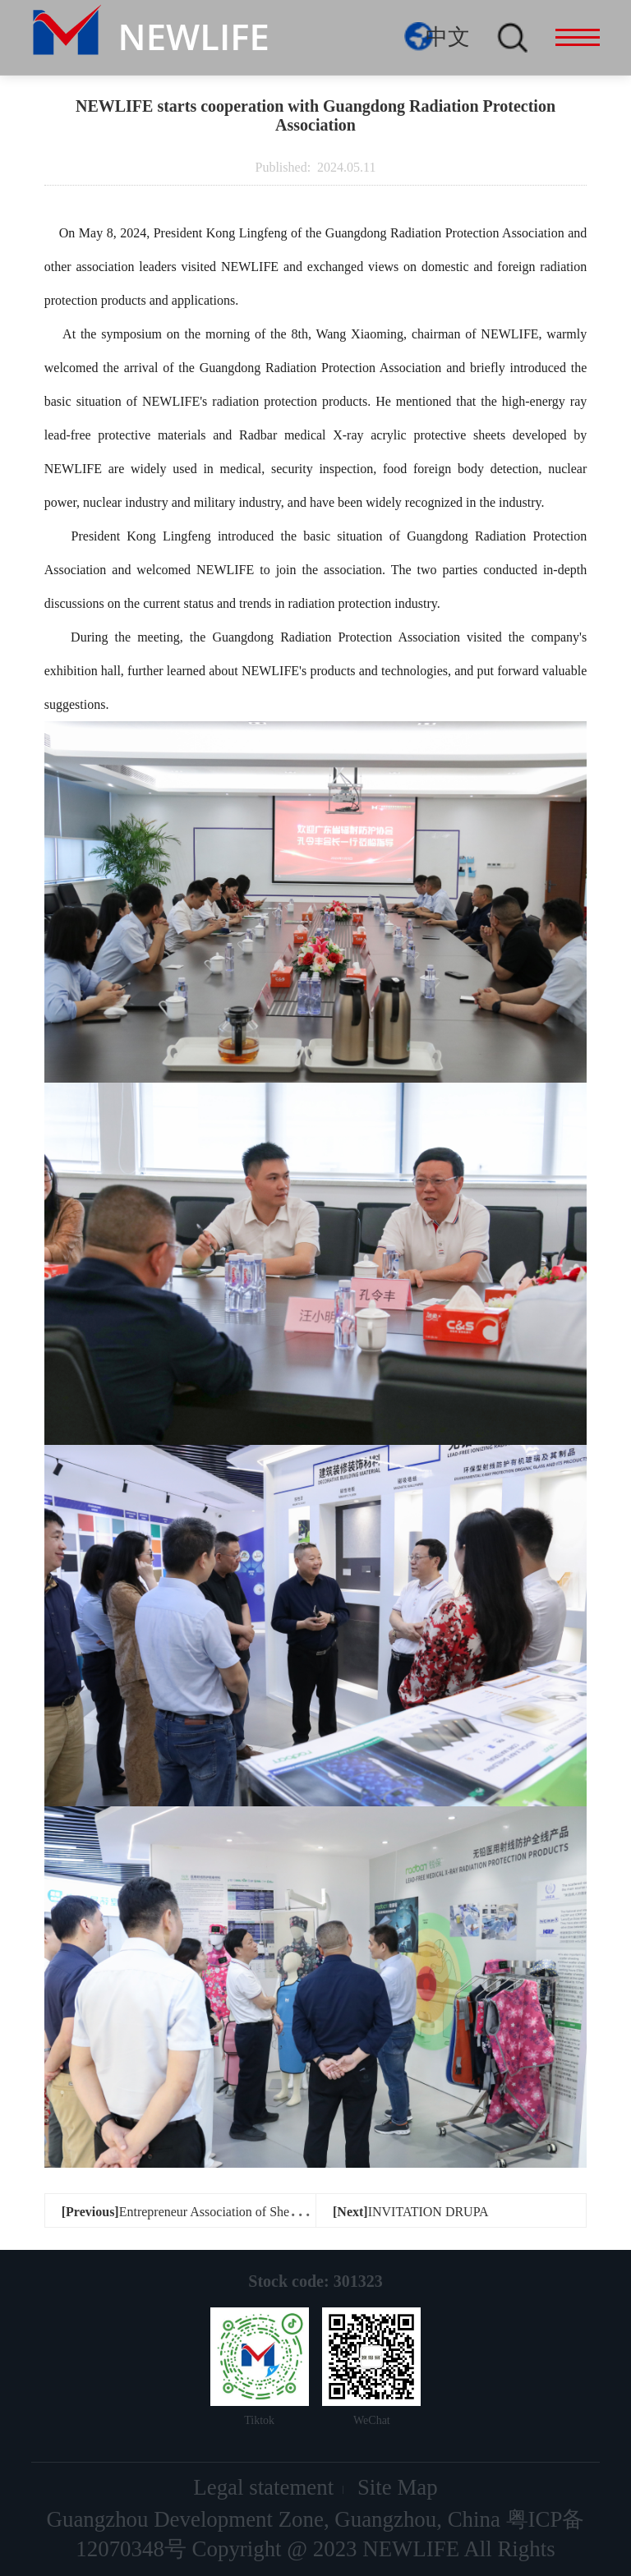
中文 (448, 37)
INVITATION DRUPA (411, 2212)
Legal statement (263, 2487)
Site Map (397, 2487)
